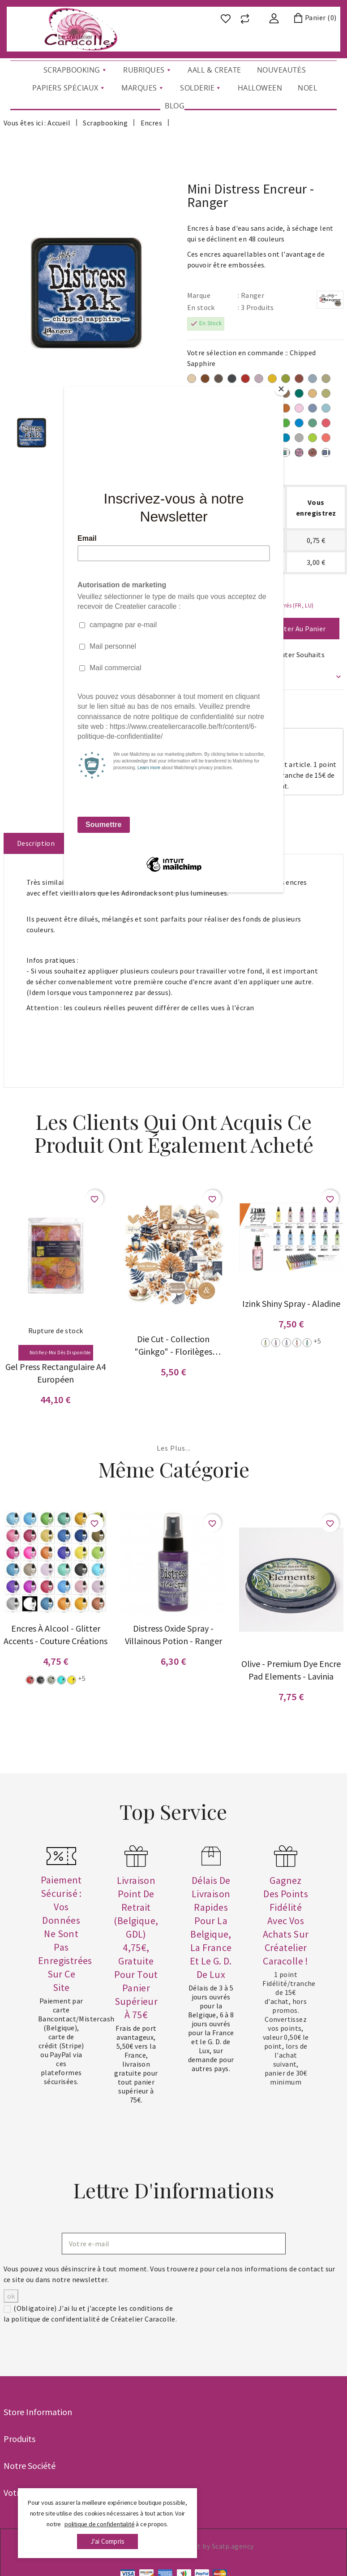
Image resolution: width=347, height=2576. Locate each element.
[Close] (281, 389)
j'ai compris (107, 2541)
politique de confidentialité (99, 2524)
